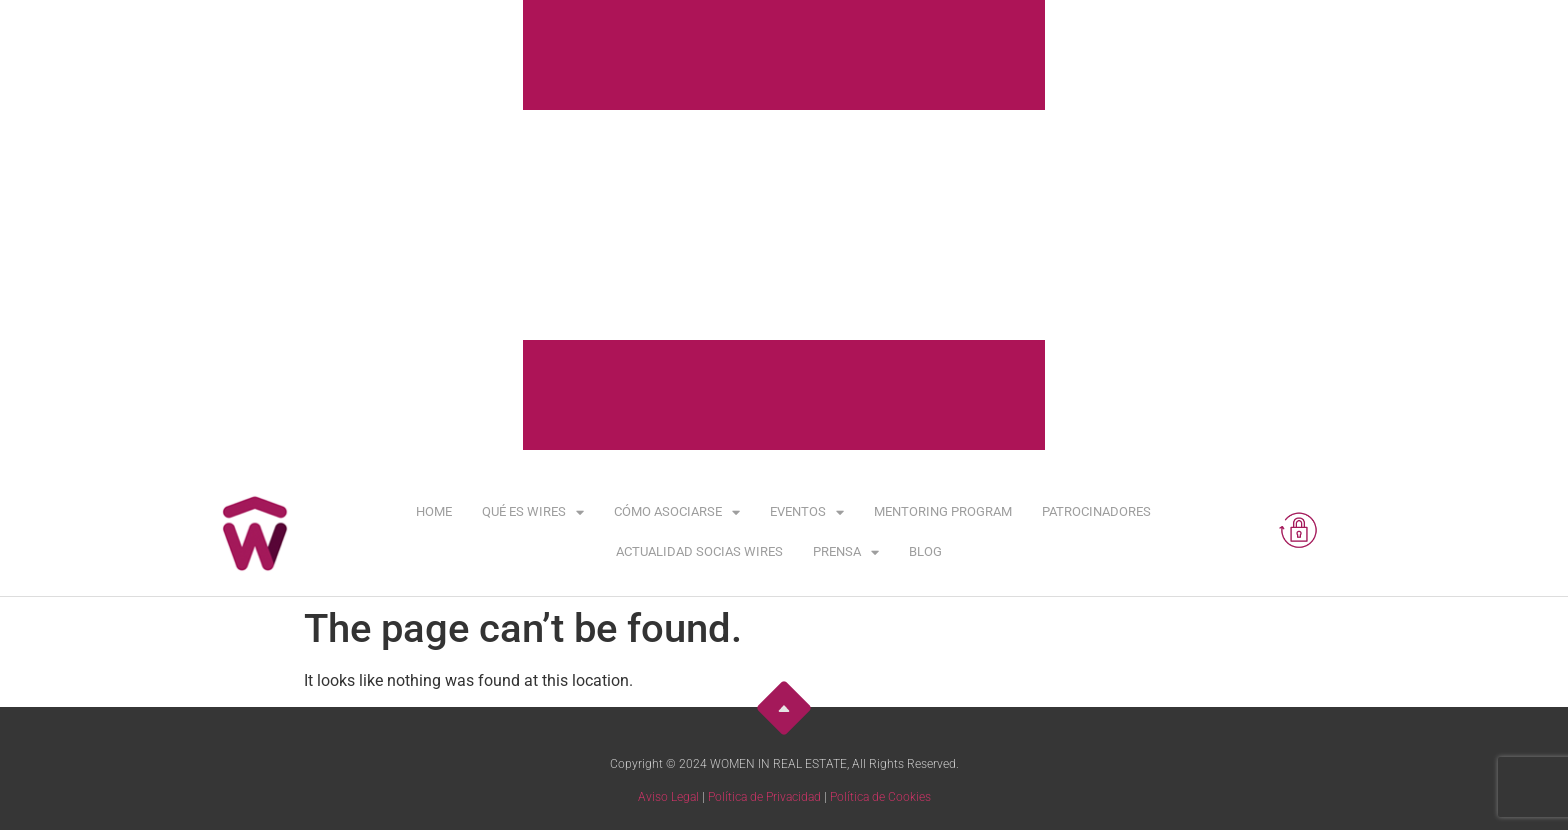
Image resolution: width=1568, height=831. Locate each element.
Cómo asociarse (677, 512)
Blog (925, 551)
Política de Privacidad (764, 797)
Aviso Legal (668, 797)
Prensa (846, 552)
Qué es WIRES (533, 512)
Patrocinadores (1096, 511)
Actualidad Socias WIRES (699, 551)
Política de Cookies (880, 797)
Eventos (807, 512)
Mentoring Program (943, 511)
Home (434, 511)
